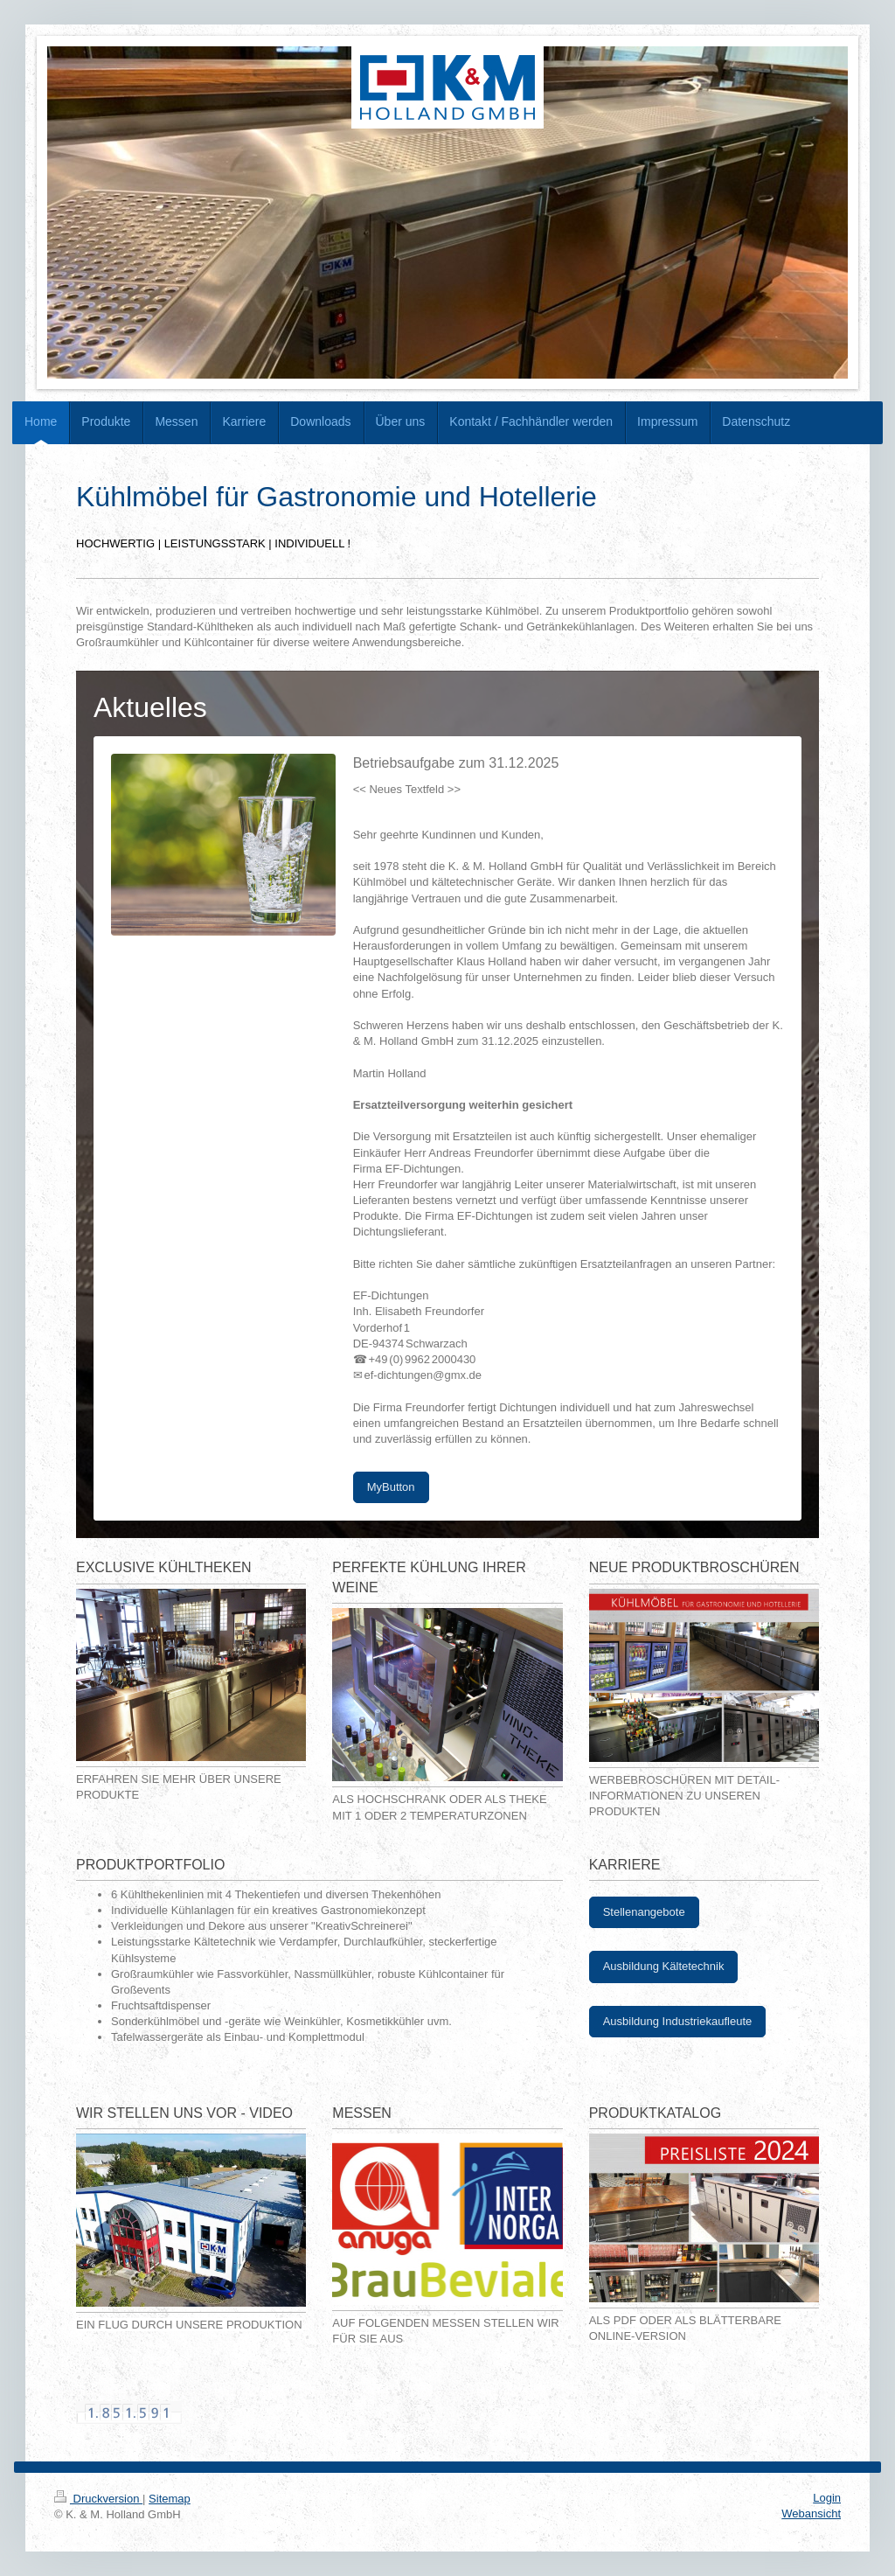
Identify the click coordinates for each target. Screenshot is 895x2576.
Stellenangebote (644, 1911)
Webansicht (811, 2513)
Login (827, 2497)
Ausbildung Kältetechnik (664, 1966)
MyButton (391, 1486)
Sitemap (170, 2498)
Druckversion (98, 2498)
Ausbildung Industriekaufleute (678, 2021)
